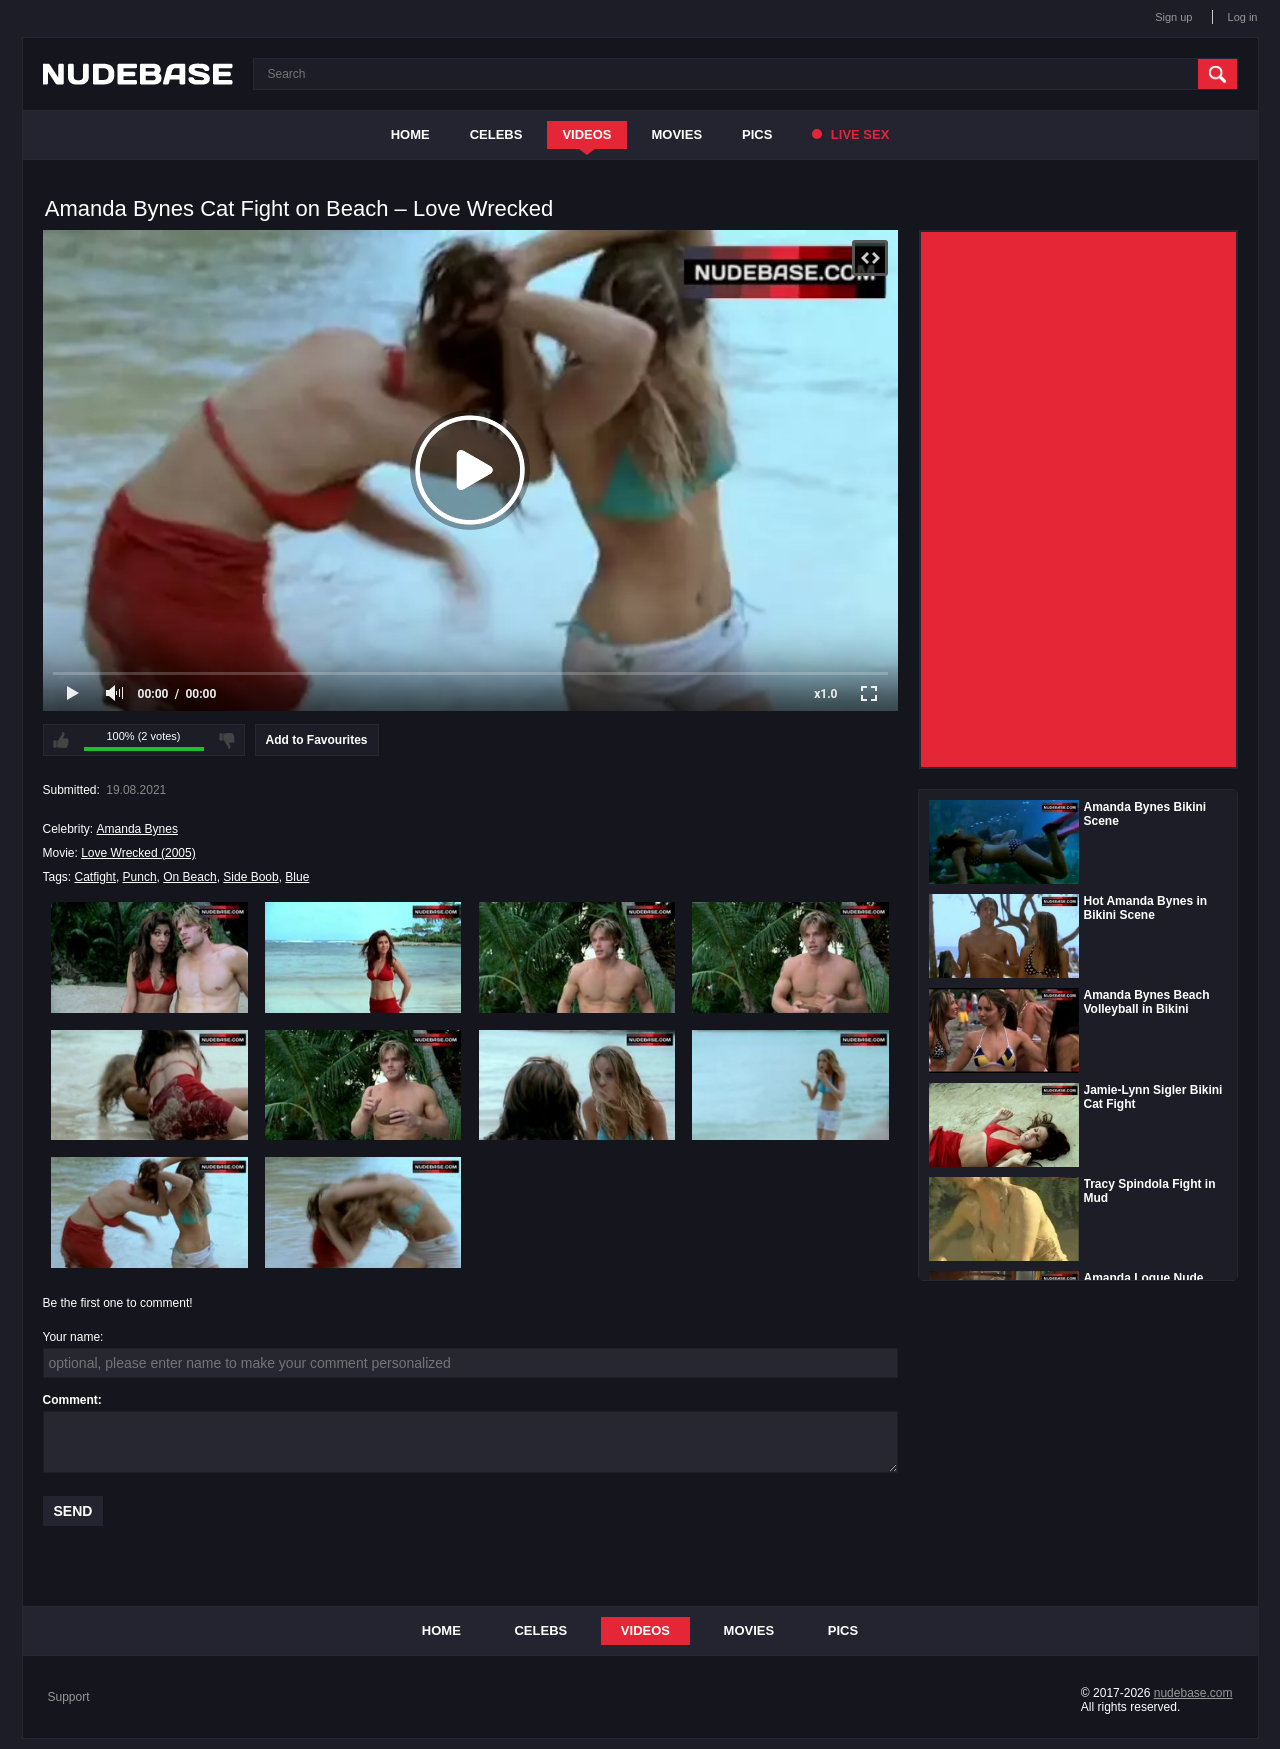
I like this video (61, 740)
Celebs (496, 134)
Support (69, 1697)
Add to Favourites (317, 740)
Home (410, 134)
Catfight (95, 877)
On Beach (189, 877)
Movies (677, 134)
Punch (140, 877)
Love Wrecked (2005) (138, 853)
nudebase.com (1193, 1693)
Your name (72, 1337)
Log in (1243, 17)
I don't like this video (227, 740)
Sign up (1173, 17)
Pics (757, 134)
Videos (586, 134)
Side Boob (250, 877)
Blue (297, 877)
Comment (70, 1400)
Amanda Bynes (137, 829)
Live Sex (850, 134)
